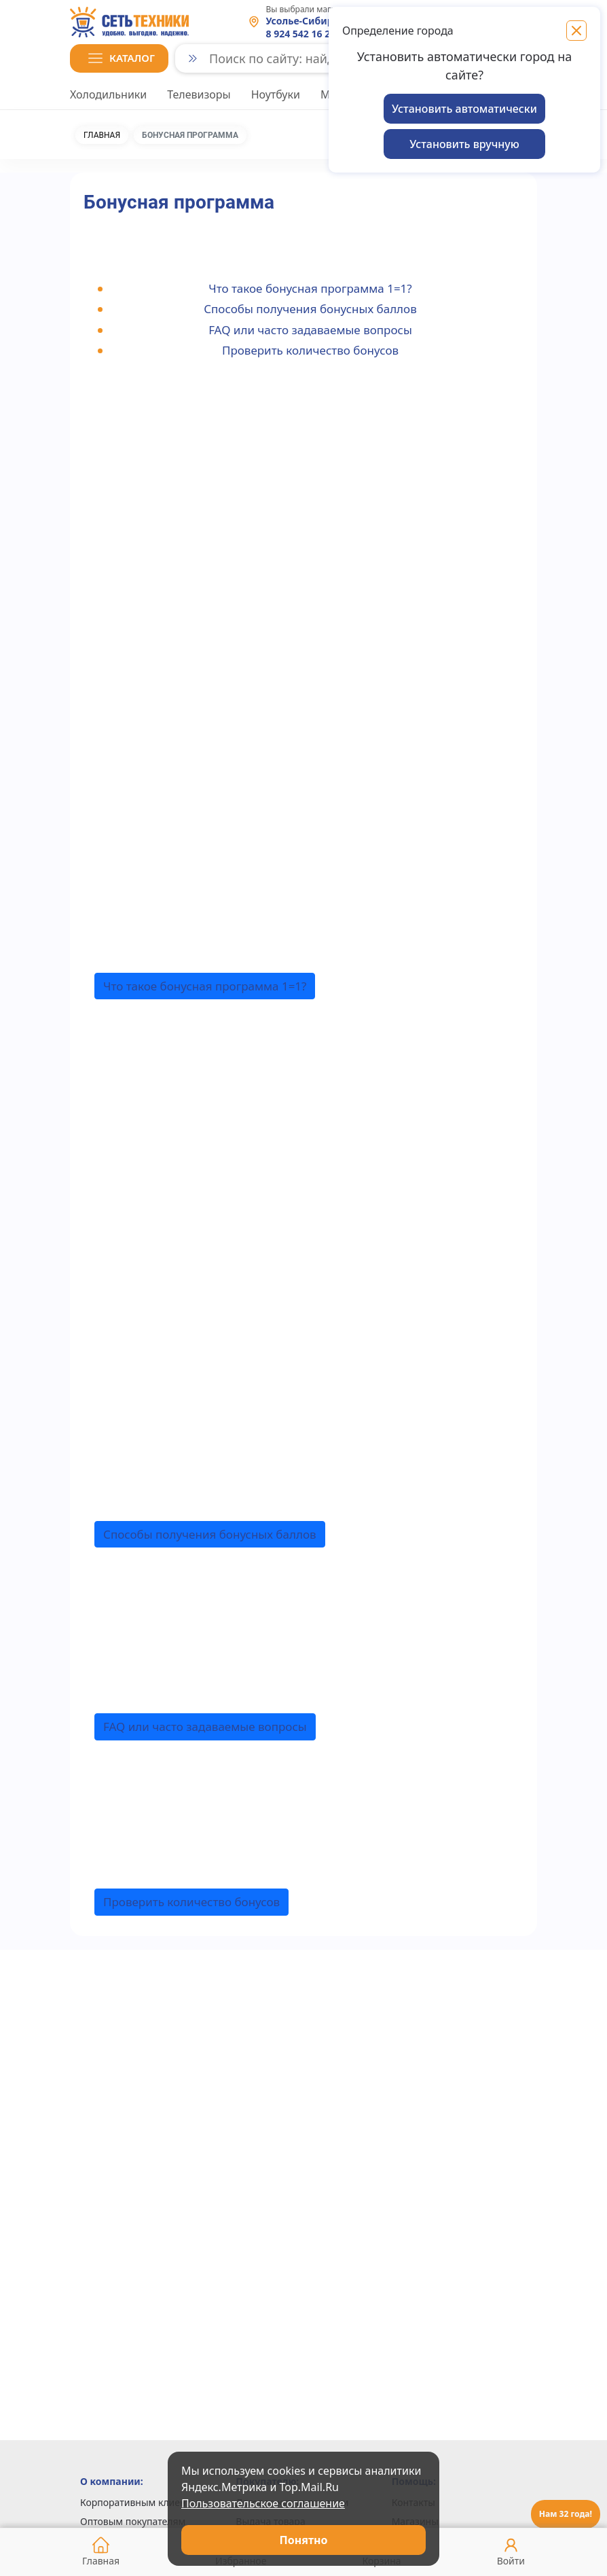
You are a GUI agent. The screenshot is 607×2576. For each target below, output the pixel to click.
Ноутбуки (275, 94)
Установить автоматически (464, 108)
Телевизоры (198, 94)
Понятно (304, 2540)
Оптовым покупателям (132, 2521)
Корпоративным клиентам (141, 2502)
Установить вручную (464, 144)
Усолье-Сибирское (311, 21)
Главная (102, 135)
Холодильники (108, 94)
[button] (119, 58)
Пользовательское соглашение (263, 2503)
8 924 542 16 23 (301, 33)
